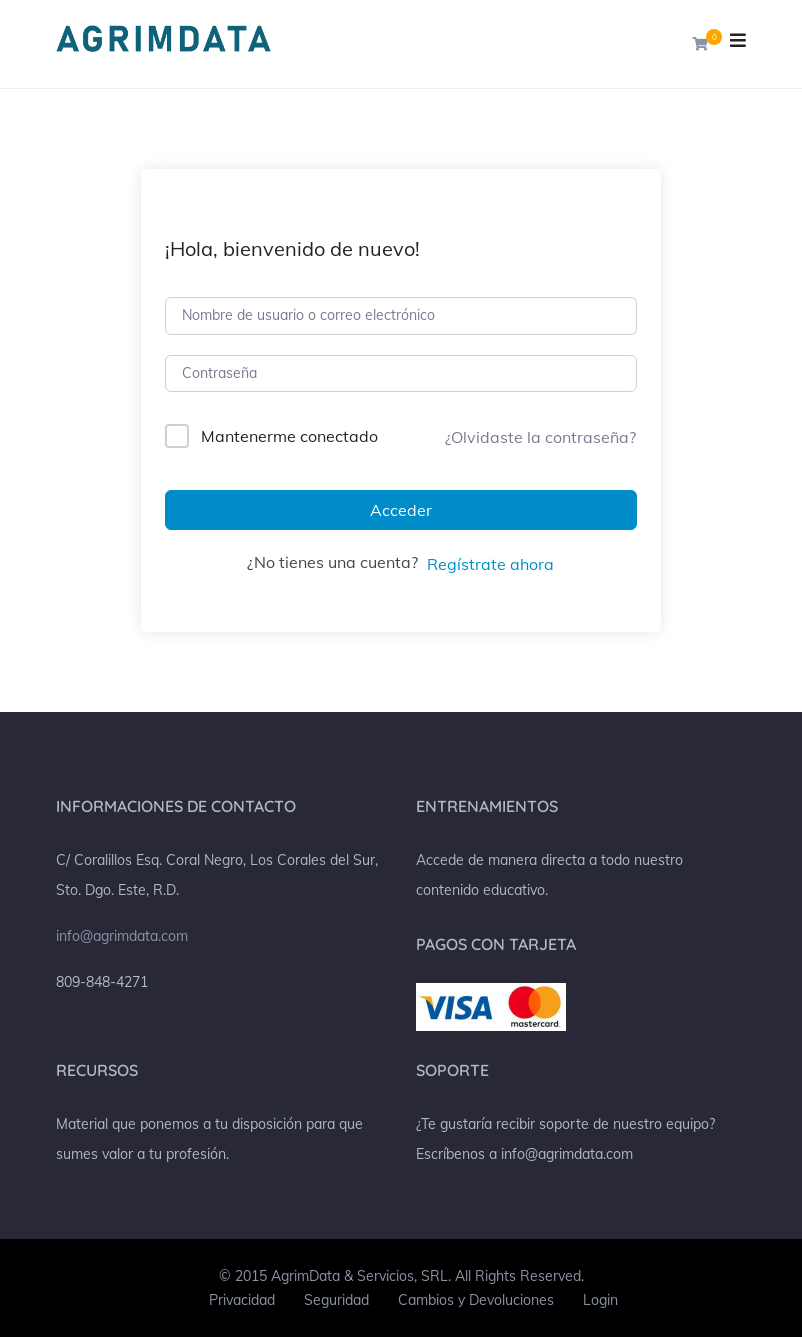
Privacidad (242, 1300)
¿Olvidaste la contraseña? (540, 437)
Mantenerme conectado (289, 436)
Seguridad (336, 1300)
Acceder (401, 510)
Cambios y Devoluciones (476, 1300)
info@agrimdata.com (122, 936)
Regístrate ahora (490, 564)
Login (600, 1300)
